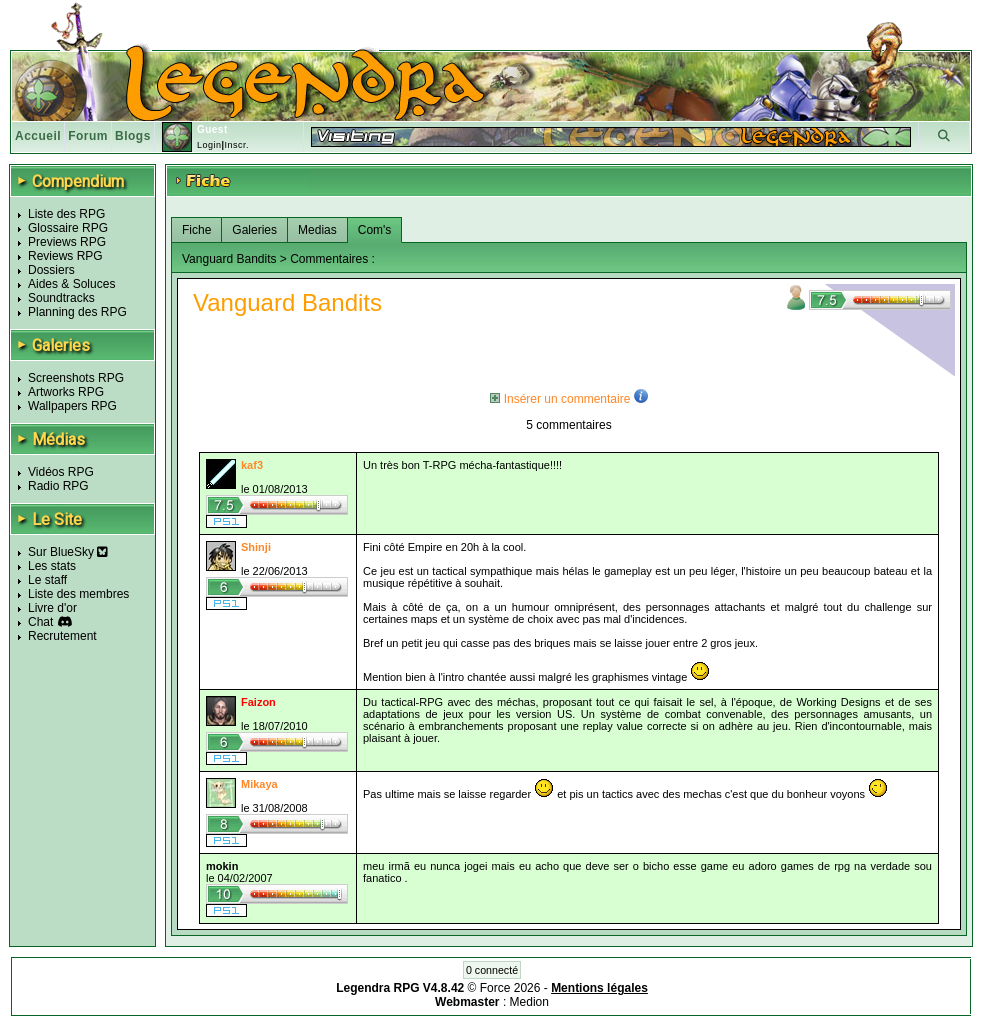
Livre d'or (52, 608)
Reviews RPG (65, 256)
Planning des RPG (77, 312)
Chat (40, 622)
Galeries (254, 230)
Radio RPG (58, 486)
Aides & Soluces (71, 284)
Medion (529, 1002)
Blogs (133, 136)
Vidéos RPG (61, 472)
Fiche (196, 230)
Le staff (47, 580)
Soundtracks (61, 298)
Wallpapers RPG (72, 406)
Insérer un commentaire (560, 399)
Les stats (52, 566)
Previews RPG (67, 242)
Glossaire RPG (68, 228)
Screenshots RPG (76, 378)
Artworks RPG (66, 392)
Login (209, 145)
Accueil (38, 136)
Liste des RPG (66, 214)
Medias (317, 230)
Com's (375, 230)
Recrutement (62, 636)
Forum (88, 136)
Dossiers (51, 270)
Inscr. (236, 145)
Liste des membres (78, 594)
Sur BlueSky (68, 552)
